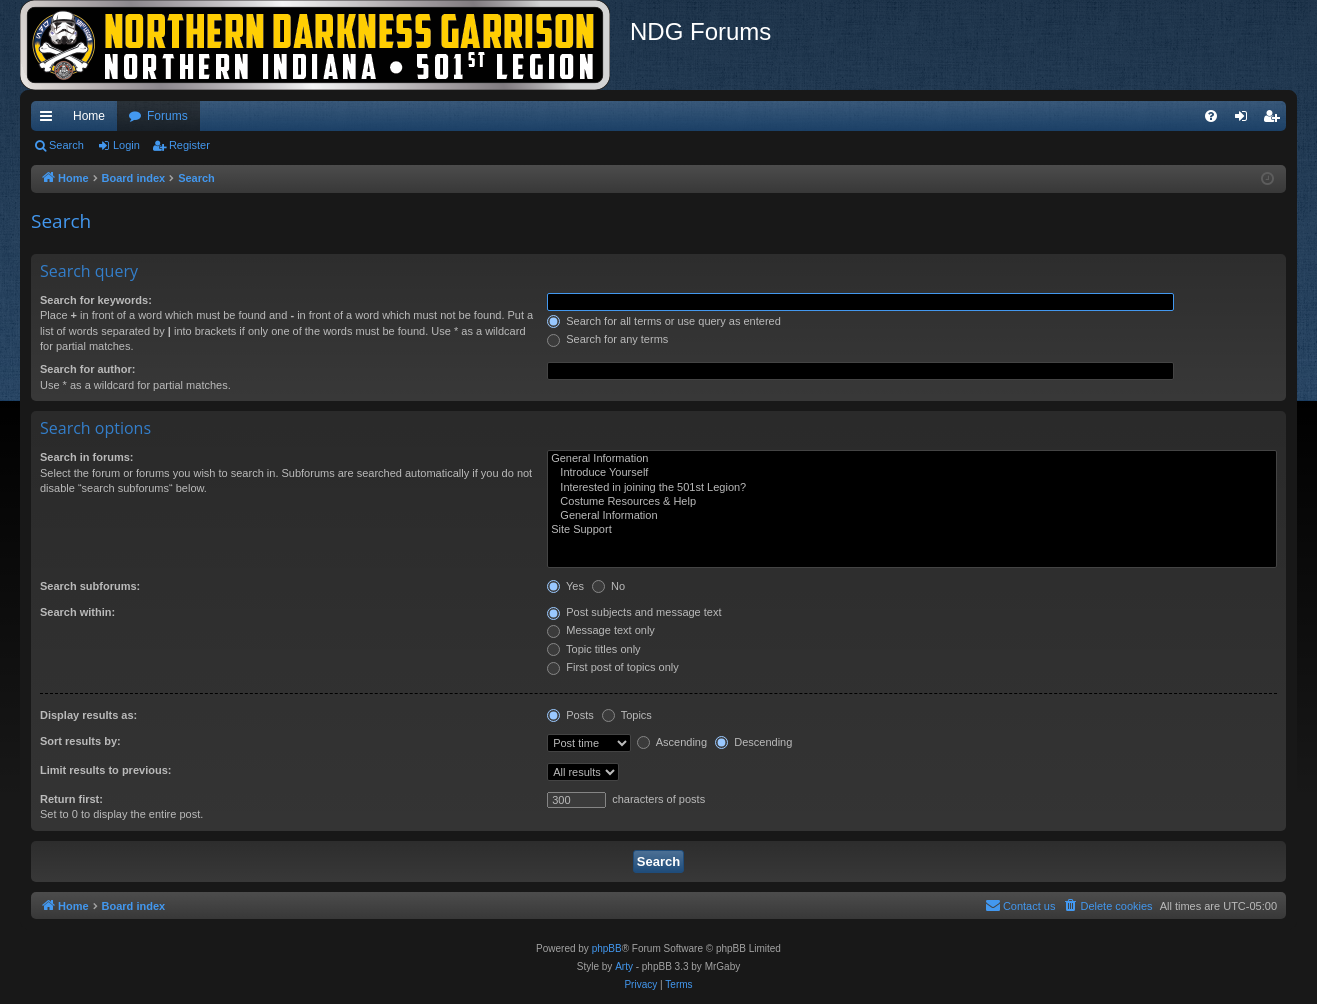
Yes (565, 586)
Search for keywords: (96, 300)
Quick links (50, 120)
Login (126, 145)
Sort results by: (80, 741)
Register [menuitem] (1275, 120)
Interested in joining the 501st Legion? (912, 488)
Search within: (77, 612)
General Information (912, 459)
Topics (627, 715)
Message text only (601, 630)
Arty (624, 966)
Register (189, 145)
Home (89, 116)
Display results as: (88, 715)
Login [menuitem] (1245, 120)
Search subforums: (90, 586)
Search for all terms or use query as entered (664, 321)
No (608, 586)
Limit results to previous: (105, 770)
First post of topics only (613, 667)
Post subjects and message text (634, 612)
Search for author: (87, 369)
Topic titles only (593, 649)
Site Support (912, 530)
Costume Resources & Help (912, 502)
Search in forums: (87, 457)
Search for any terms (607, 339)
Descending (753, 742)
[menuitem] (1211, 116)
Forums (167, 116)
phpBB (607, 948)
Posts (570, 715)
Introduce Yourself (912, 473)
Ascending (672, 742)
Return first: (71, 799)
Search (66, 145)
